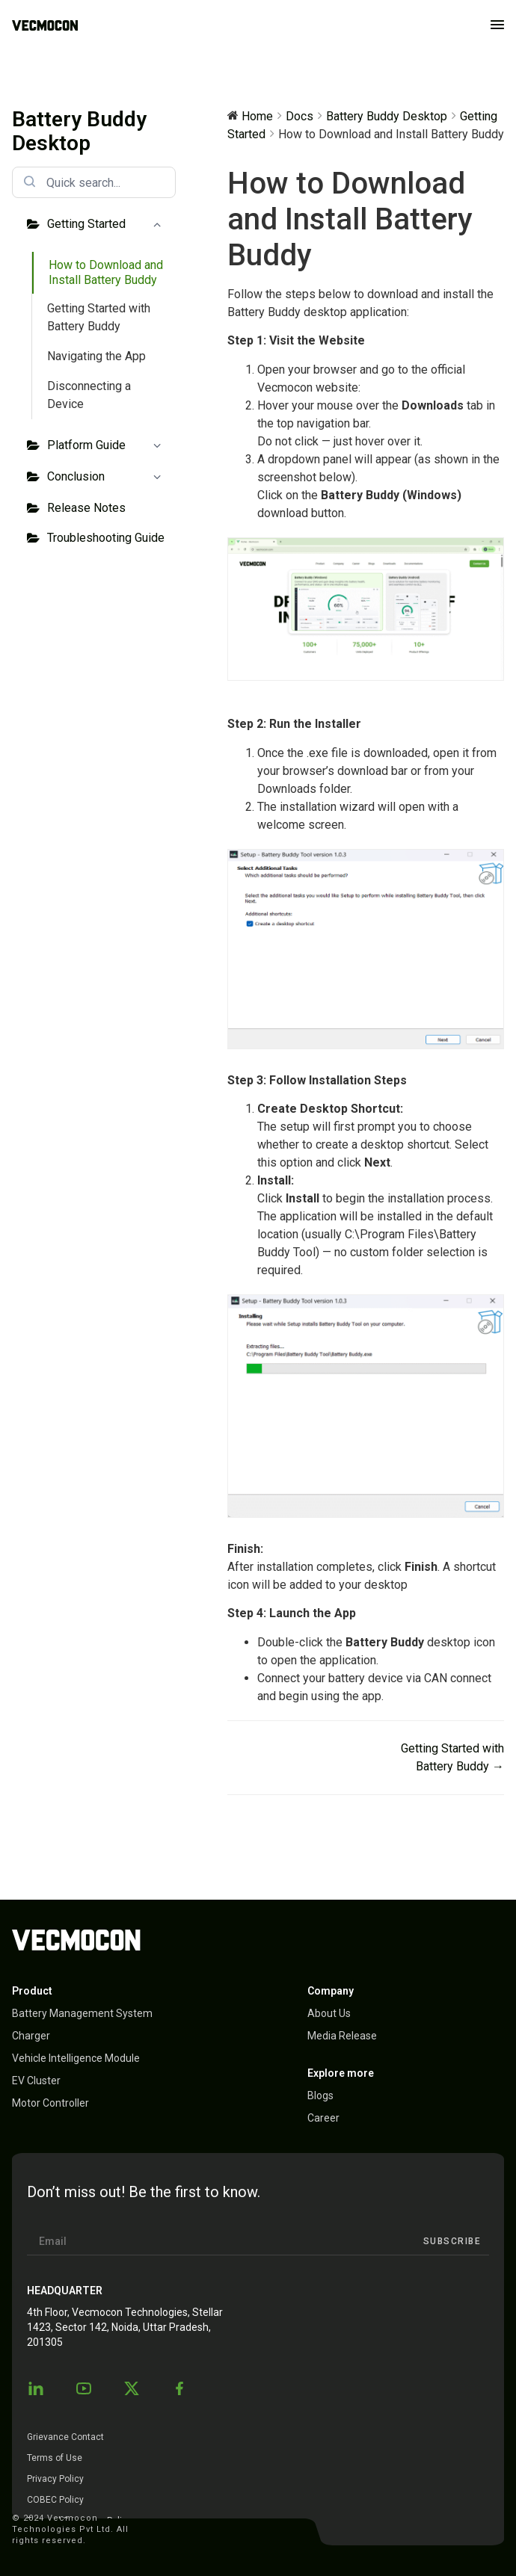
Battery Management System (82, 2013)
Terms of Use (54, 2458)
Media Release (342, 2036)
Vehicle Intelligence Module (76, 2058)
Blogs (320, 2095)
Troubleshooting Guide (106, 538)
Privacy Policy (55, 2479)
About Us (329, 2013)
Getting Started (106, 225)
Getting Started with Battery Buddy (98, 317)
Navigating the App (96, 356)
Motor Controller (50, 2103)
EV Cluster (36, 2081)
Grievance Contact (65, 2437)
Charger (31, 2036)
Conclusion (106, 477)
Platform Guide (106, 446)
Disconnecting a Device (89, 395)
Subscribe (452, 2241)
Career (323, 2118)
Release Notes (86, 508)
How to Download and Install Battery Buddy (106, 272)
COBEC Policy (55, 2500)
